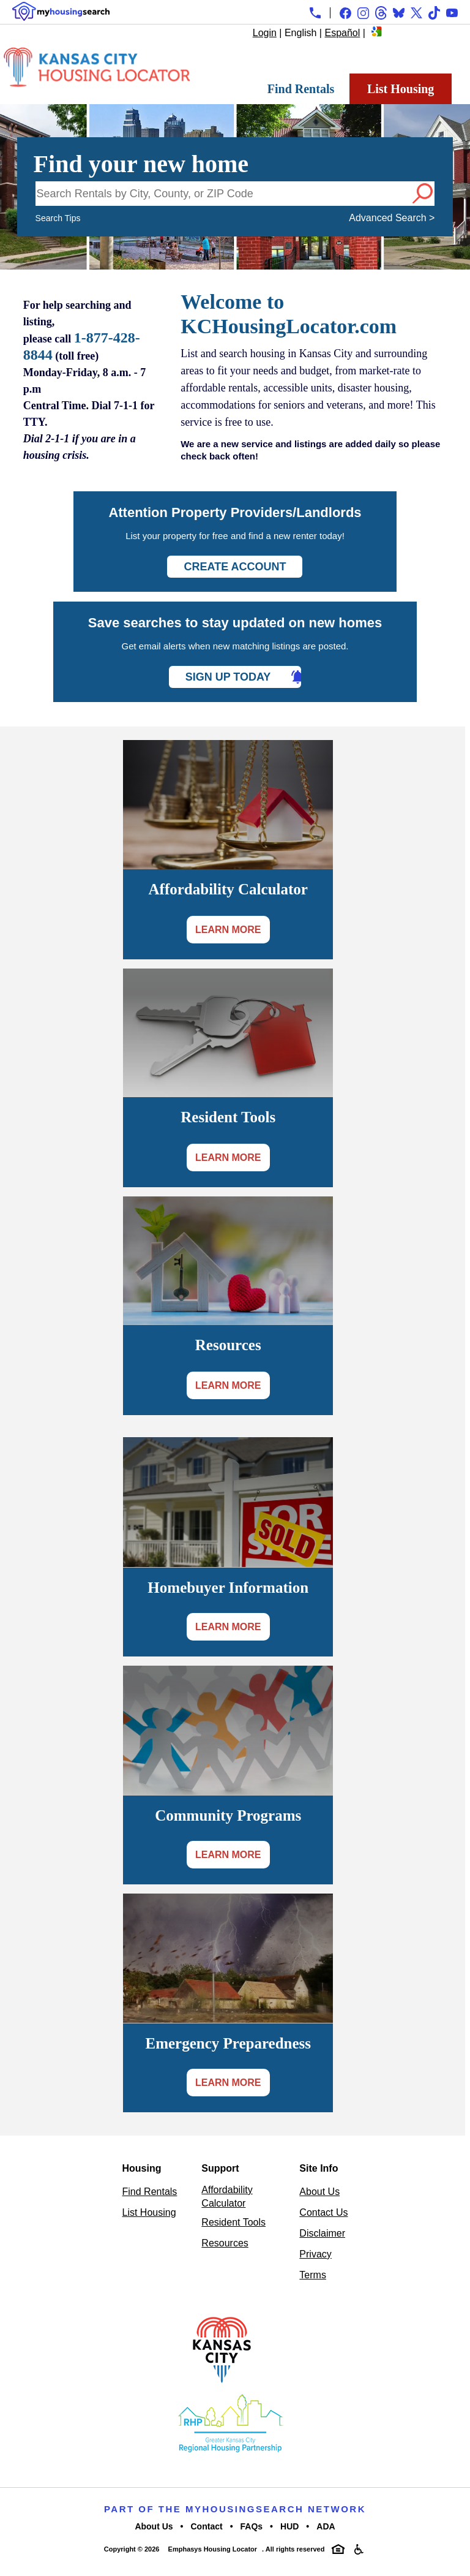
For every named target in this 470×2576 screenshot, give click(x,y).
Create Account (235, 567)
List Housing (400, 89)
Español (342, 33)
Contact (207, 2526)
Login (265, 33)
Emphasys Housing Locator (212, 2549)
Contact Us (323, 2212)
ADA (325, 2526)
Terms (312, 2275)
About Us (319, 2191)
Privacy (315, 2254)
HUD (289, 2526)
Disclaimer (322, 2233)
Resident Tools (233, 2222)
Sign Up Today (228, 677)
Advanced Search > (392, 218)
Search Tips (58, 218)
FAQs (252, 2526)
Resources (224, 2243)
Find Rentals (300, 89)
